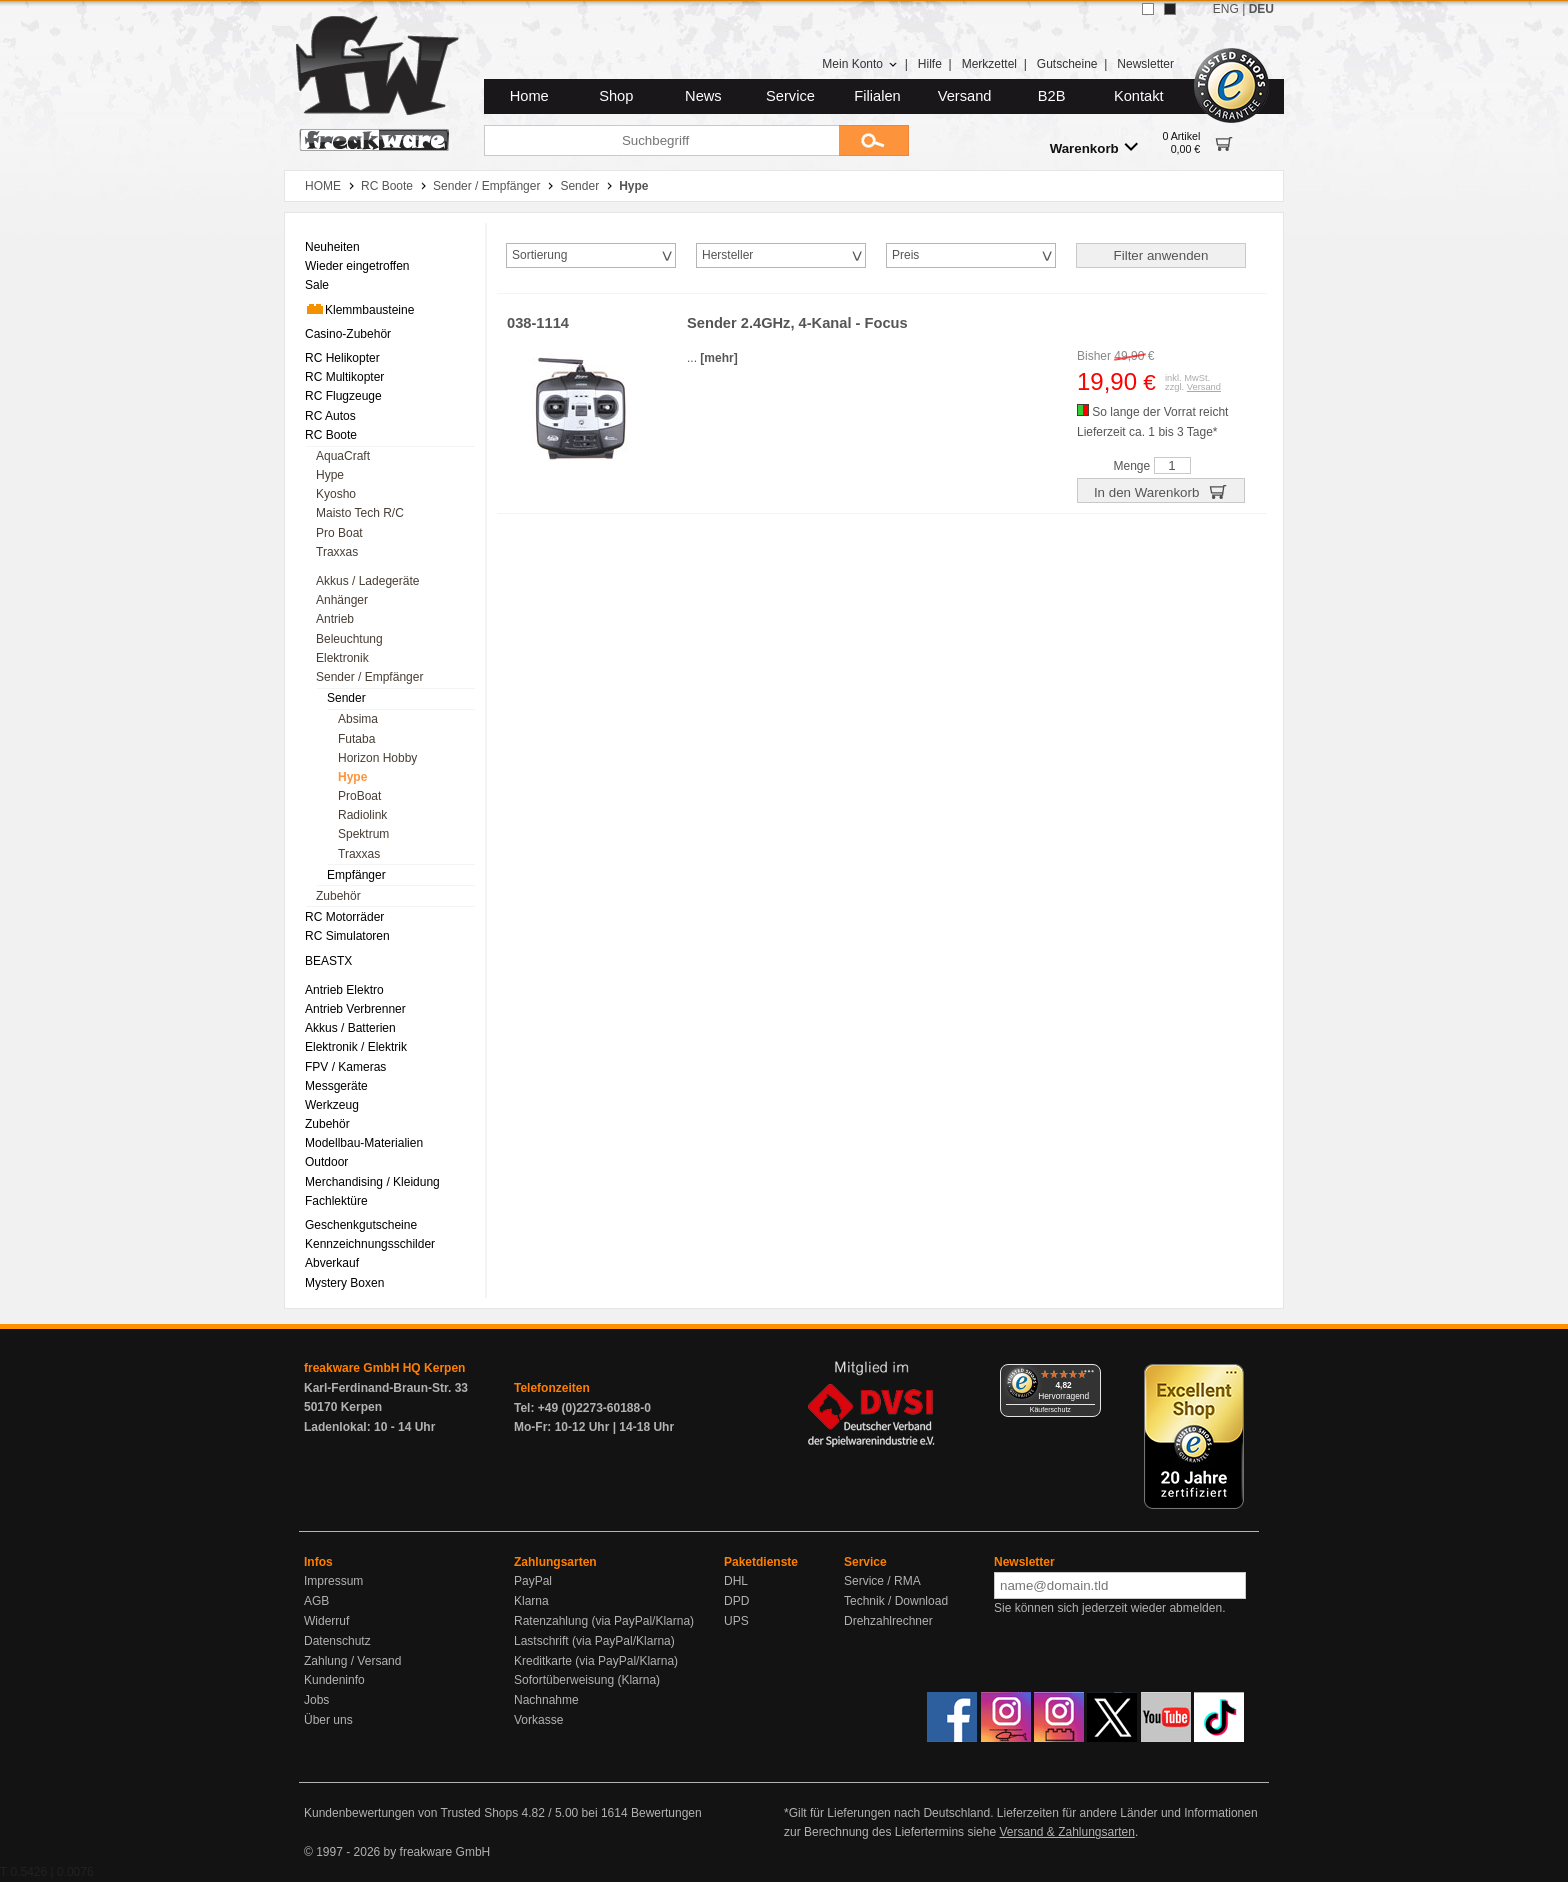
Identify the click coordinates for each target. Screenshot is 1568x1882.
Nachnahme (546, 1700)
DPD (736, 1601)
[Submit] (874, 140)
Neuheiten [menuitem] (332, 247)
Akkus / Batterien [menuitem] (350, 1028)
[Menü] (1089, 1376)
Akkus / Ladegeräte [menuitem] (367, 581)
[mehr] (718, 358)
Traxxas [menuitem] (337, 552)
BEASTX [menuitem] (328, 961)
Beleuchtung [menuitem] (349, 639)
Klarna (531, 1601)
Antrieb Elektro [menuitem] (344, 990)
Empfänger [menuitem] (356, 875)
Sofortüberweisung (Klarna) (587, 1680)
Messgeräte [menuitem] (336, 1086)
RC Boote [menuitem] (331, 435)
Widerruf (326, 1621)
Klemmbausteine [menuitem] (359, 309)
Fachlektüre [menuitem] (336, 1201)
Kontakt (1139, 96)
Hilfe (930, 64)
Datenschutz (337, 1641)
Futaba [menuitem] (356, 739)
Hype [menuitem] (330, 475)
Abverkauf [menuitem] (332, 1263)
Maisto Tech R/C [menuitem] (360, 513)
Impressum (333, 1581)
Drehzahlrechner (888, 1621)
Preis (905, 255)
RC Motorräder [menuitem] (344, 917)
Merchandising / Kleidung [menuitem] (372, 1182)
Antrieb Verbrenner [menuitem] (355, 1009)
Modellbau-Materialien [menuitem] (364, 1143)
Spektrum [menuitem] (363, 834)
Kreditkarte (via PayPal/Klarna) (596, 1661)
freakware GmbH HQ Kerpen (384, 1368)
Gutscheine (1067, 64)
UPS (736, 1621)
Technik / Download (896, 1601)
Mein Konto (860, 64)
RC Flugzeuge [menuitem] (343, 396)
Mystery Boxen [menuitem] (344, 1283)
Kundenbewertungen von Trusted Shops (411, 1813)
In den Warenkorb (1161, 491)
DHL (736, 1581)
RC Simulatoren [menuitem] (347, 936)
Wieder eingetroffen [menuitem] (357, 266)
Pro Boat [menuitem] (339, 533)
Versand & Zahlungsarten (1066, 1832)
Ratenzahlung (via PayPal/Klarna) (604, 1621)
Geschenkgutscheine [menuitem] (361, 1225)
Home (529, 96)
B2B (1052, 96)
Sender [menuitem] (346, 698)
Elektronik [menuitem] (342, 658)
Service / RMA (882, 1581)
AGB (316, 1601)
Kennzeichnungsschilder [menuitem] (370, 1244)
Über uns (328, 1720)
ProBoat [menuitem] (359, 796)
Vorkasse (538, 1720)
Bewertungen (666, 1813)
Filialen (877, 96)
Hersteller (727, 255)
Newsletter (1145, 64)
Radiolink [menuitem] (362, 815)
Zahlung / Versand (352, 1661)
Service (790, 96)
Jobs (316, 1700)
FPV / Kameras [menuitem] (345, 1067)
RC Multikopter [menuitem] (344, 377)
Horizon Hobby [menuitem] (377, 758)
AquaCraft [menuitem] (343, 456)
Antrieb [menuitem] (335, 619)
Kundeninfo (334, 1680)
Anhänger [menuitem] (342, 600)
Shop (616, 96)
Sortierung (539, 255)
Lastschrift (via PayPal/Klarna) (594, 1641)
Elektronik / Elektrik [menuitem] (356, 1047)
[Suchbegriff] (661, 140)
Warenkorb (1094, 147)
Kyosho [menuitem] (336, 494)
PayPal (533, 1581)
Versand (965, 96)
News (703, 96)
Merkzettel (989, 64)
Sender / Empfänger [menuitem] (369, 677)
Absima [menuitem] (358, 719)
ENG (1226, 9)
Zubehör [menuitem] (338, 896)
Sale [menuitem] (317, 285)
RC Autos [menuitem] (330, 416)
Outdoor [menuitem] (326, 1162)
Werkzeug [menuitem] (332, 1105)
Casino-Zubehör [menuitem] (348, 334)
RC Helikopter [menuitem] (342, 358)
